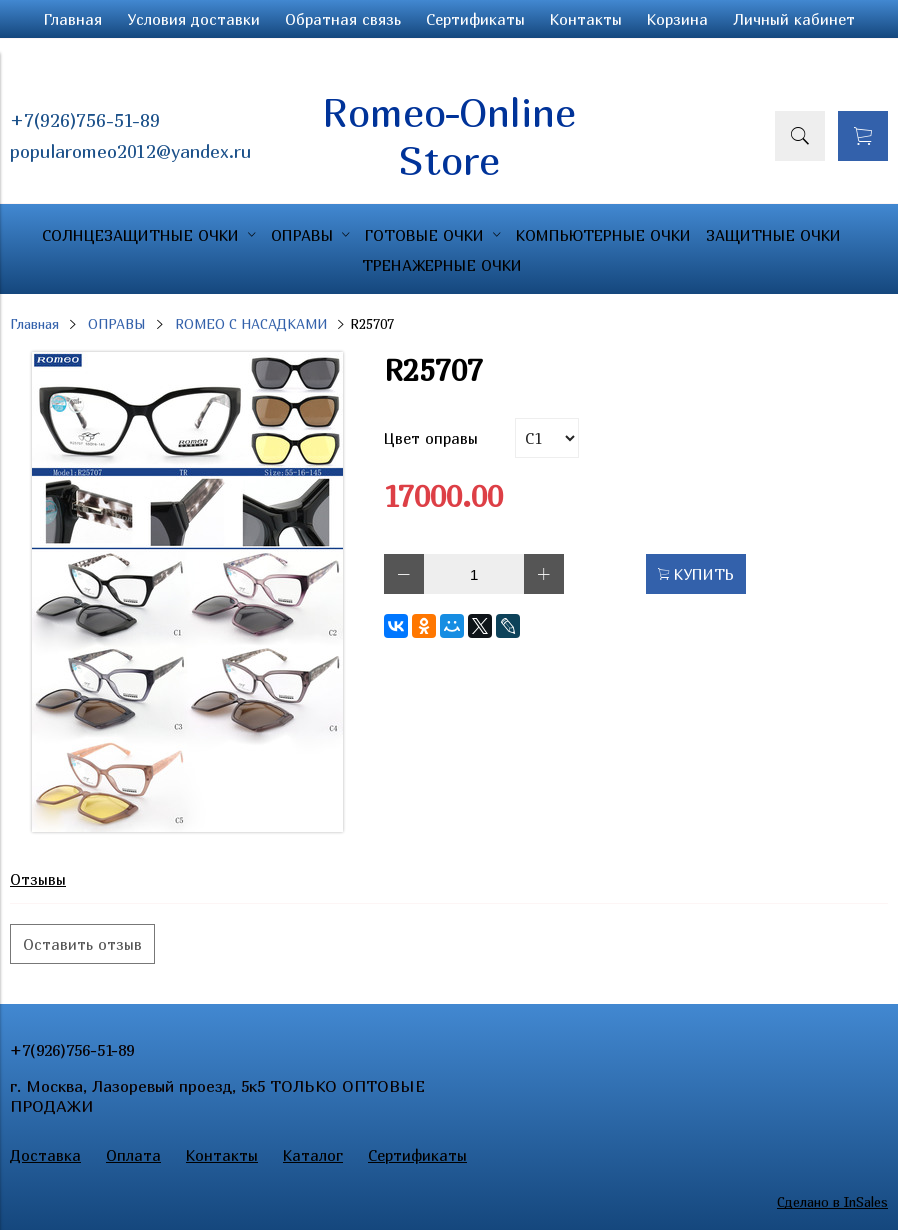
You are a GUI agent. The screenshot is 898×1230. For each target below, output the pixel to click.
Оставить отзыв (82, 944)
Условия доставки (193, 19)
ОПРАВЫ (117, 324)
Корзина (677, 19)
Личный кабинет (794, 19)
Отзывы (38, 879)
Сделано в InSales (832, 1202)
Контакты (586, 19)
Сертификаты (475, 19)
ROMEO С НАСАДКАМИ (251, 324)
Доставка (45, 1155)
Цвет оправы (431, 438)
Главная (73, 19)
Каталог (313, 1155)
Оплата (133, 1155)
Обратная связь (343, 19)
